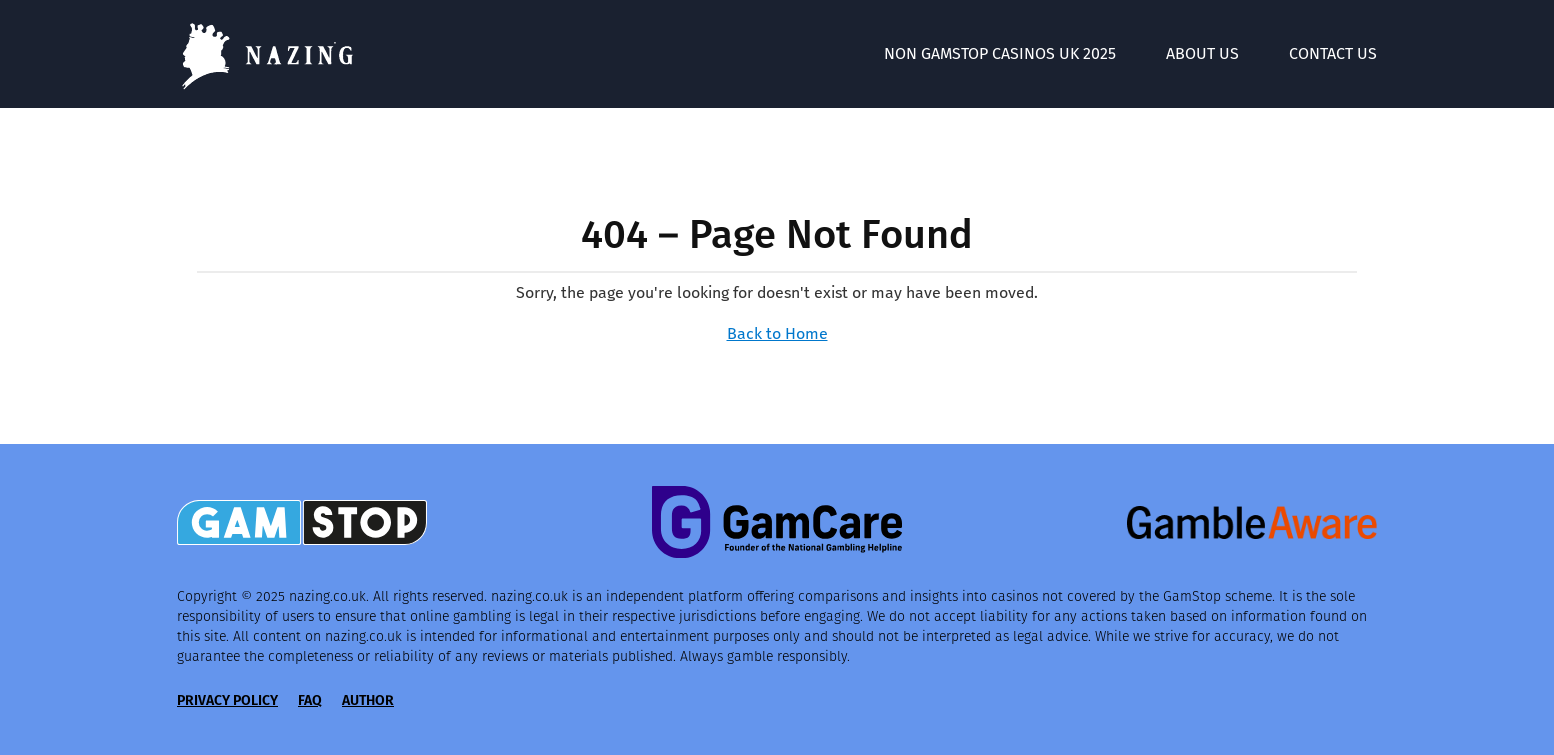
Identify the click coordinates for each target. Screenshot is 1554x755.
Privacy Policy (227, 700)
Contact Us (1333, 53)
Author (368, 700)
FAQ (310, 700)
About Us (1202, 53)
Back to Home (777, 333)
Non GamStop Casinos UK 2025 (1000, 53)
